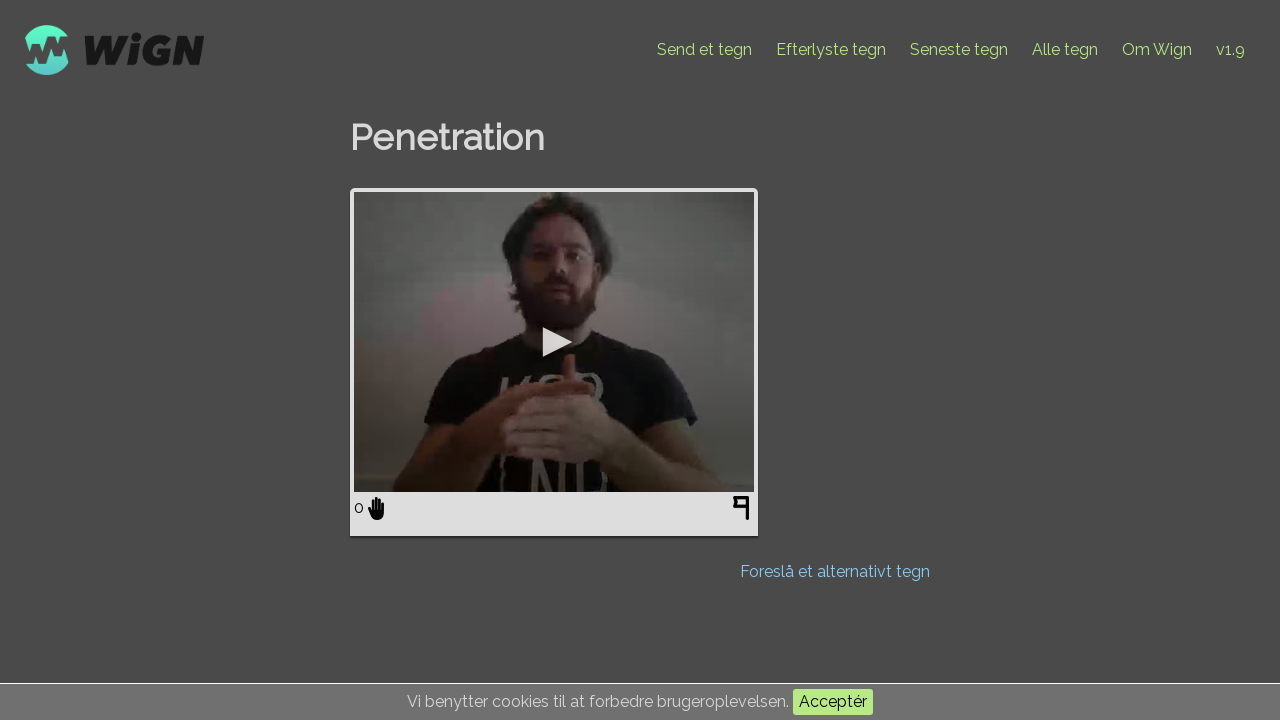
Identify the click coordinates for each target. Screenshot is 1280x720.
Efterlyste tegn (831, 49)
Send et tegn (704, 49)
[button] (554, 342)
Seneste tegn (959, 49)
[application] (554, 342)
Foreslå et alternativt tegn (835, 571)
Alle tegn (1065, 49)
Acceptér (833, 701)
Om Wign (1157, 49)
